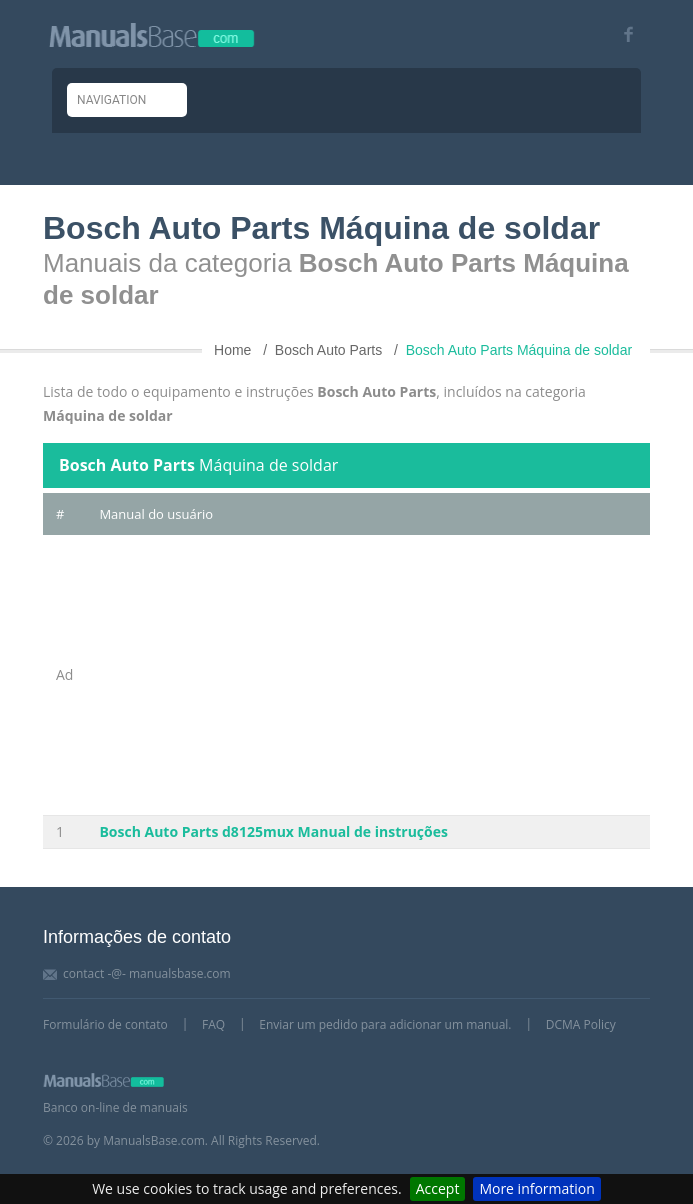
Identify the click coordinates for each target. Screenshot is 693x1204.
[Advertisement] (368, 675)
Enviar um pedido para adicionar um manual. (385, 1024)
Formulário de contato (105, 1024)
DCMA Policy (581, 1024)
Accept (438, 1188)
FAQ (213, 1024)
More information (536, 1188)
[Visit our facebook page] (621, 34)
